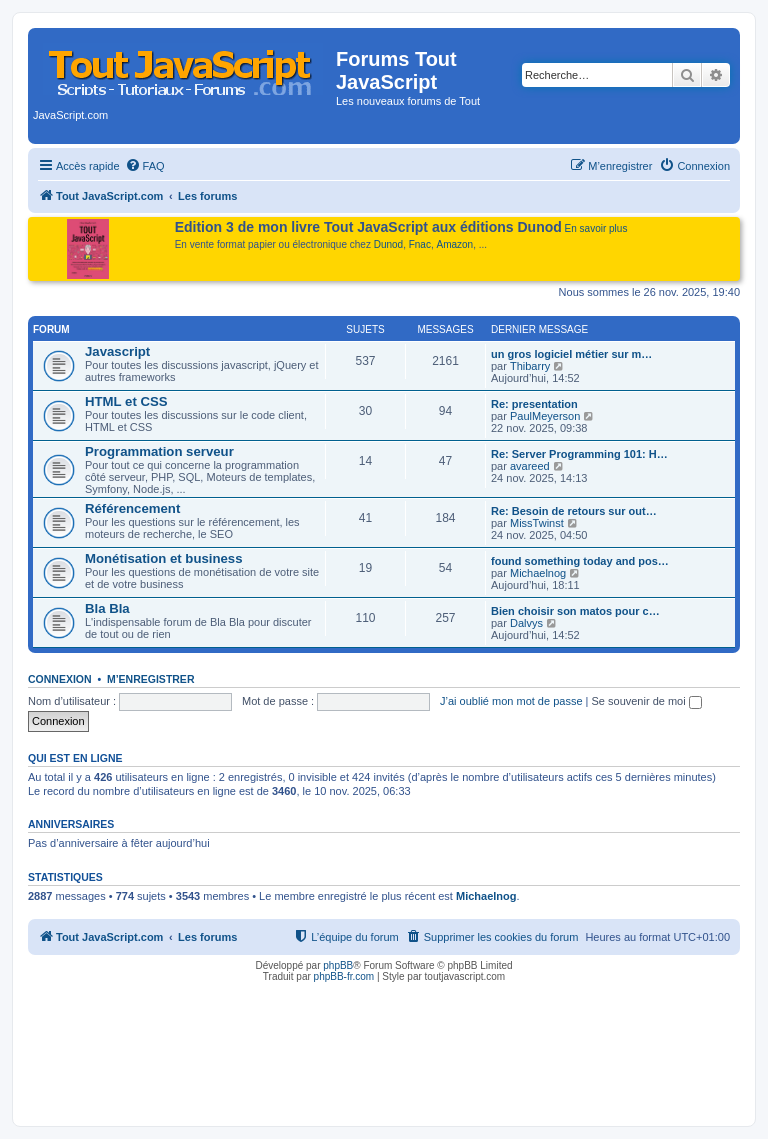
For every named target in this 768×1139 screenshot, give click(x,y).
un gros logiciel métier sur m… (571, 354)
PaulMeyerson (545, 416)
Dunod (388, 244)
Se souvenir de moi (647, 701)
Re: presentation (534, 404)
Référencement (132, 508)
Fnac (420, 244)
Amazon (455, 244)
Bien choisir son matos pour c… (575, 611)
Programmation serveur (159, 451)
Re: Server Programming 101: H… (579, 454)
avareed (530, 466)
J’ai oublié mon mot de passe (511, 701)
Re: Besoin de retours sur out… (574, 511)
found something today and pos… (580, 561)
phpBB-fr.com (344, 976)
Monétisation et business (164, 558)
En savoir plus (596, 228)
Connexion (60, 679)
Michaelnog (538, 573)
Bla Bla (107, 608)
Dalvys (526, 623)
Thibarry (530, 366)
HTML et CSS (126, 401)
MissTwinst (537, 523)
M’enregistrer (151, 679)
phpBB (338, 965)
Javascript (117, 351)
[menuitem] (145, 166)
